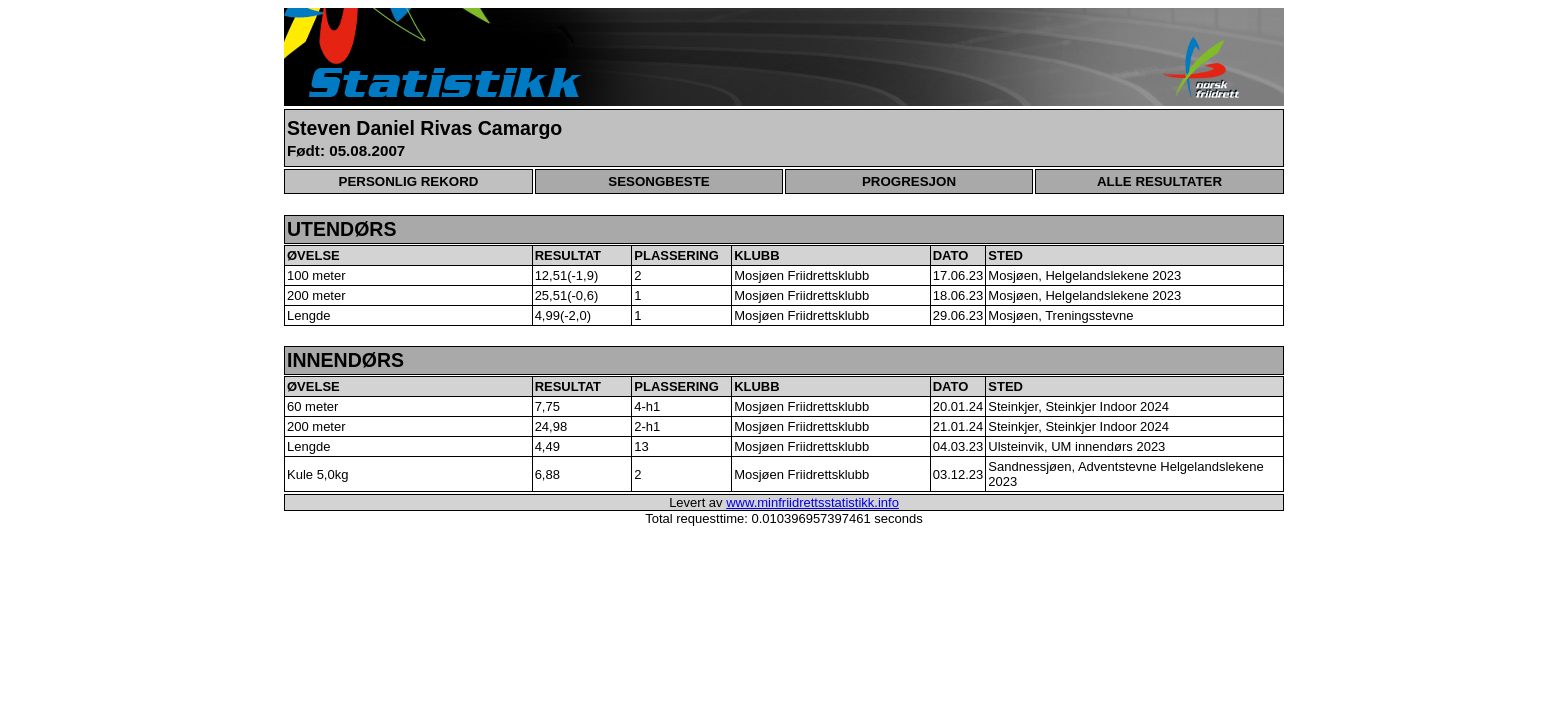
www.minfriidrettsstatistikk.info (812, 502)
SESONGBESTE (658, 181)
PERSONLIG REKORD (409, 181)
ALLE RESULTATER (1159, 181)
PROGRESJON (909, 181)
